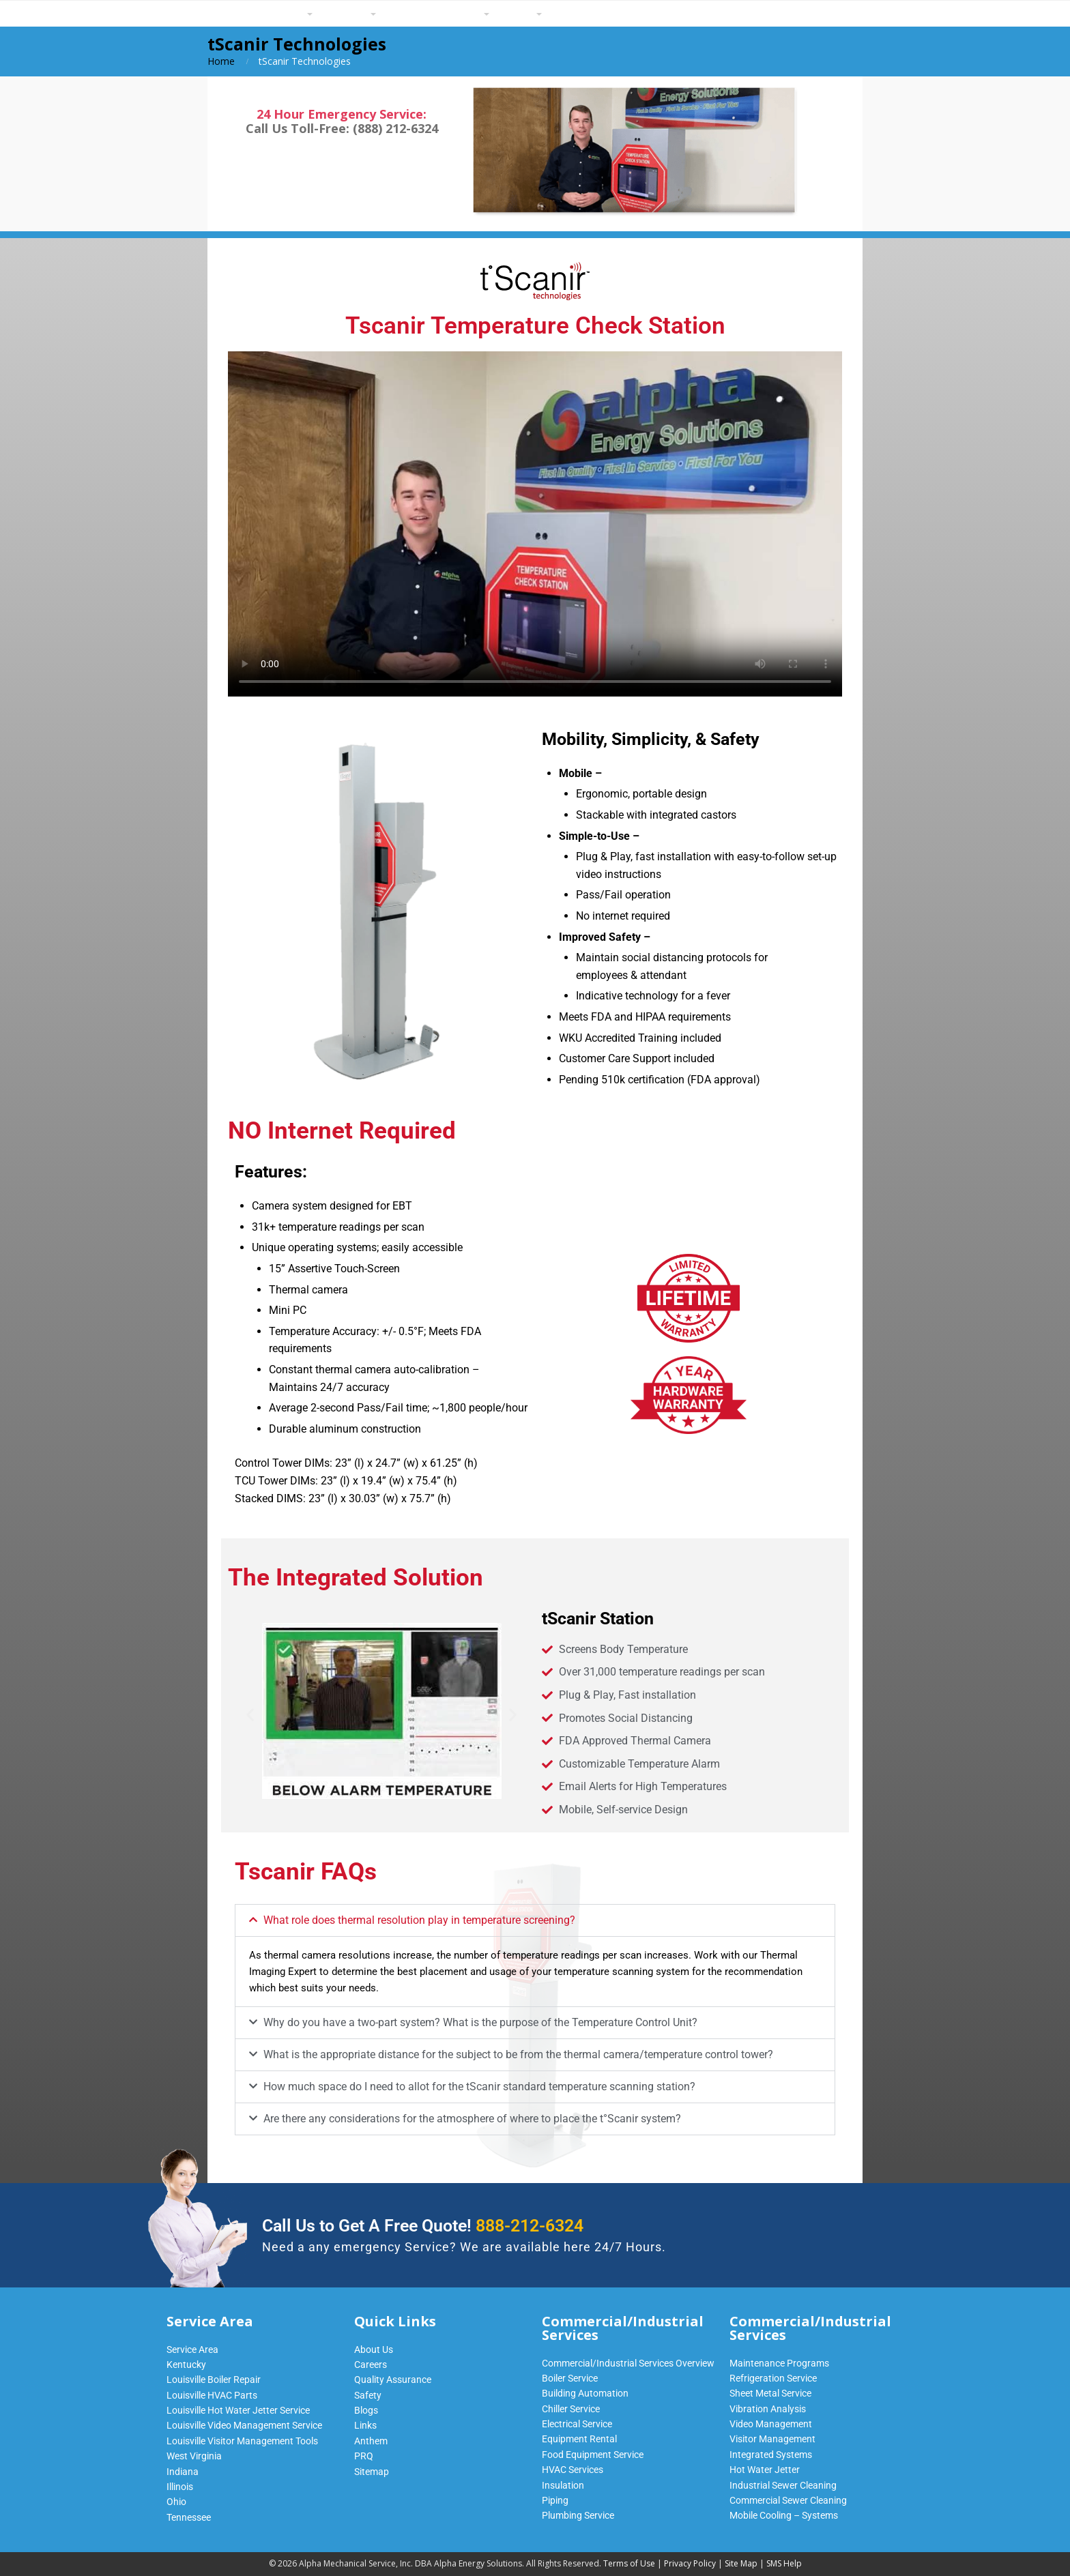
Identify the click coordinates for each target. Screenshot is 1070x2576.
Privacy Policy (690, 2563)
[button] (250, 1714)
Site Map (741, 2563)
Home (221, 61)
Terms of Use (629, 2563)
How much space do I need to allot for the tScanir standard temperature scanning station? (479, 2086)
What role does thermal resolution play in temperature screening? (419, 1920)
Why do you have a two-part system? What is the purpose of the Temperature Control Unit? (480, 2022)
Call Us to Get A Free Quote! (422, 2226)
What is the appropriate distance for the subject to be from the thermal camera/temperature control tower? (518, 2054)
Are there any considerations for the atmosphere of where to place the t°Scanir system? (472, 2118)
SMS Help (784, 2563)
